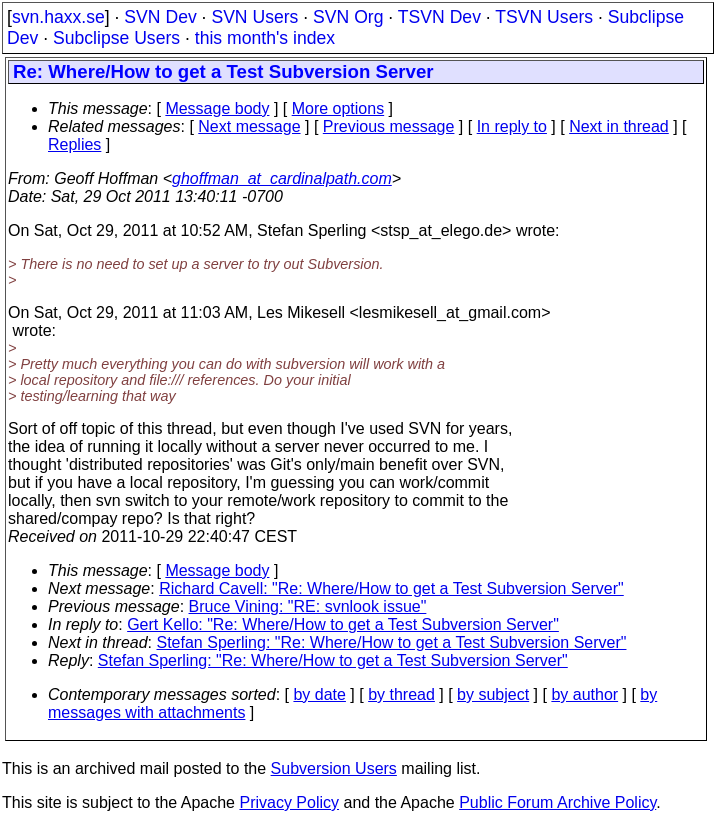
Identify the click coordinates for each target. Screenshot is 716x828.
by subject (493, 694)
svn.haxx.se (58, 17)
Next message (249, 126)
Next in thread (619, 126)
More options (338, 108)
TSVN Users (544, 17)
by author (584, 694)
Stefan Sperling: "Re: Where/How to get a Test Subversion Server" (392, 642)
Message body (217, 108)
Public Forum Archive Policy (557, 802)
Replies (74, 144)
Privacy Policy (289, 802)
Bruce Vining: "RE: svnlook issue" (308, 606)
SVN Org (348, 17)
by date (319, 694)
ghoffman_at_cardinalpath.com (282, 178)
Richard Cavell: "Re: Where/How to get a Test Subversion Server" (391, 588)
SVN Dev (160, 17)
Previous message (389, 126)
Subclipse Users (116, 38)
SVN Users (254, 17)
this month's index (265, 38)
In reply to (512, 126)
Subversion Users (334, 768)
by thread (401, 694)
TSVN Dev (439, 17)
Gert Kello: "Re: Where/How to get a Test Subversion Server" (343, 624)
